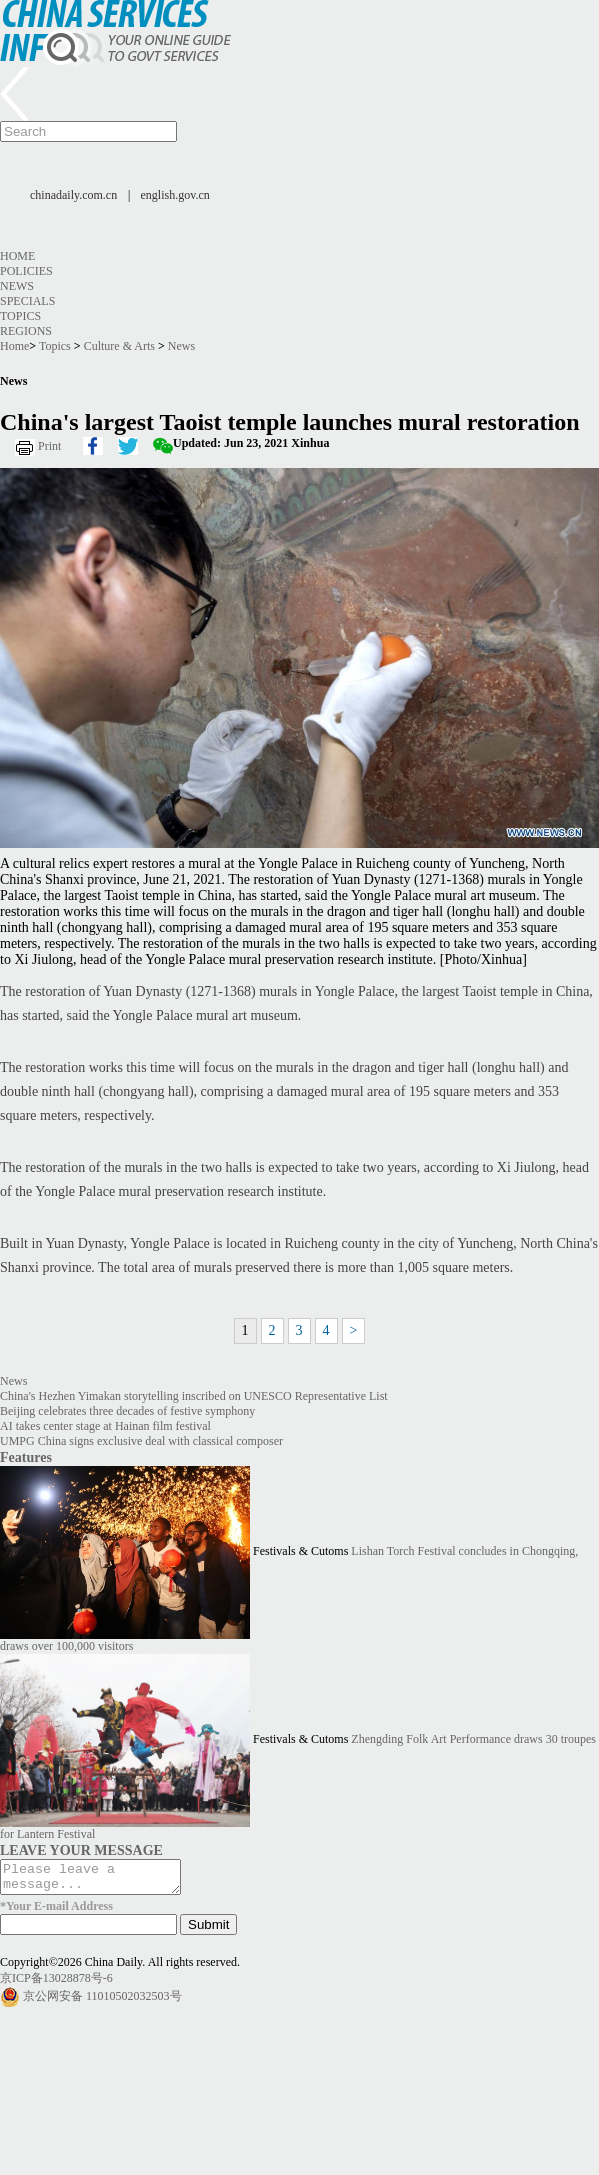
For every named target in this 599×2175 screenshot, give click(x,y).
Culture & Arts (119, 346)
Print (49, 446)
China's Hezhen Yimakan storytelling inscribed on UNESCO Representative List (194, 1396)
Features (26, 1457)
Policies (26, 271)
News (17, 286)
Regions (26, 331)
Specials (27, 301)
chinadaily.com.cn (73, 195)
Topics (20, 316)
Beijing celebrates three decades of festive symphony (127, 1411)
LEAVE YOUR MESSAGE (81, 1850)
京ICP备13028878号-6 (56, 1984)
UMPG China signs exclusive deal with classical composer (141, 1441)
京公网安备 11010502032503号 (102, 2002)
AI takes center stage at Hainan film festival (105, 1426)
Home (17, 256)
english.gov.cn (175, 195)
